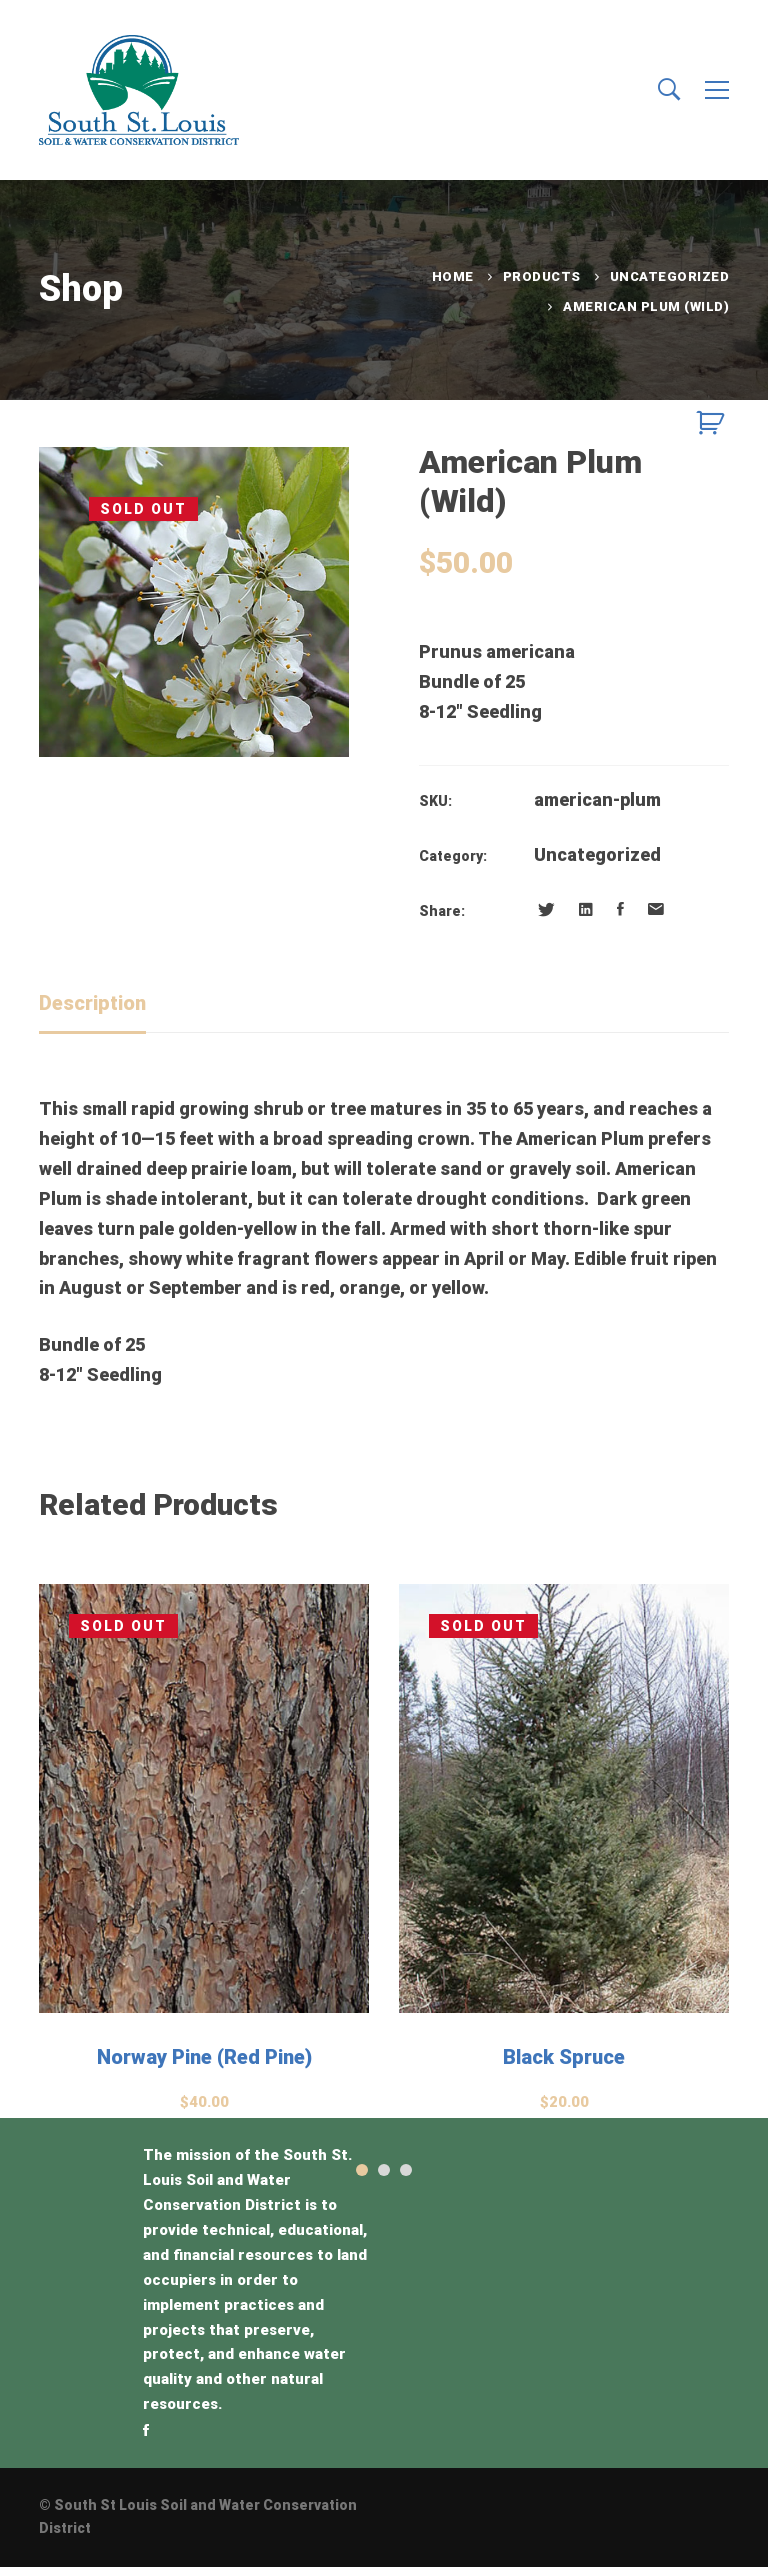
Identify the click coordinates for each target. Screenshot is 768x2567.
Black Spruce (564, 2057)
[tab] (92, 1004)
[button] (362, 2170)
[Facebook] (620, 910)
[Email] (656, 910)
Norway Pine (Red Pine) (204, 2057)
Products (542, 276)
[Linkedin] (586, 910)
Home (453, 276)
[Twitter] (546, 910)
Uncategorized (670, 276)
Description (92, 1003)
